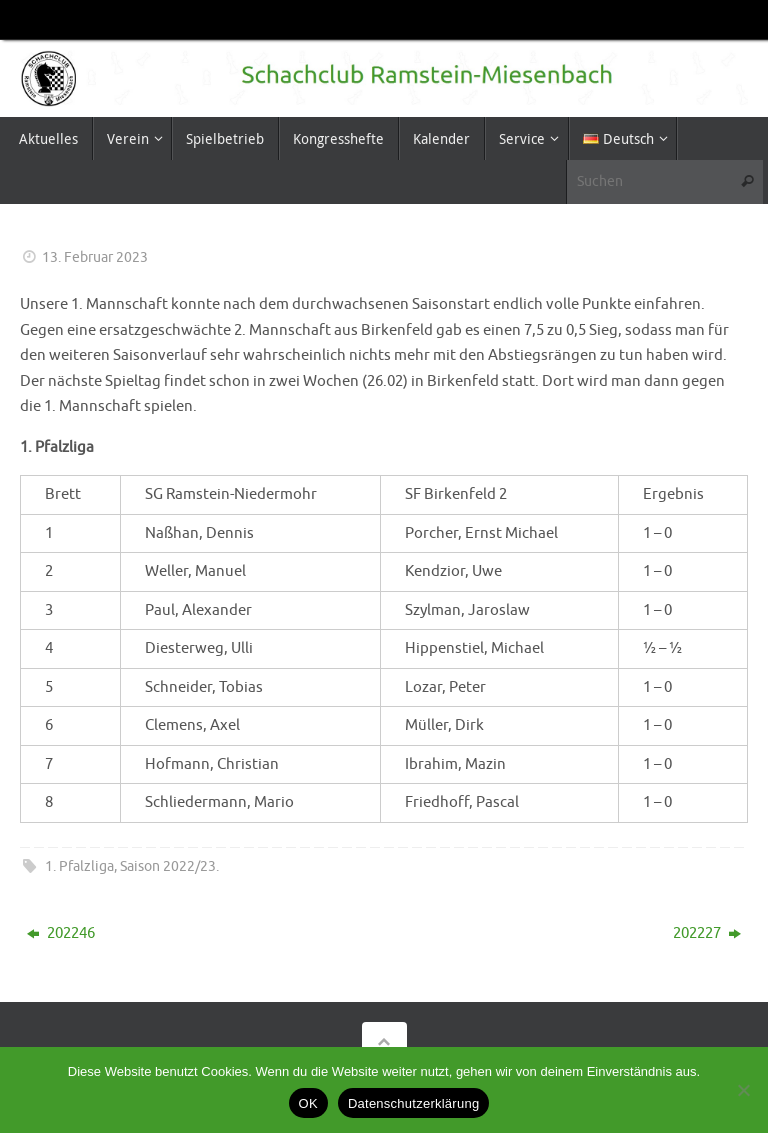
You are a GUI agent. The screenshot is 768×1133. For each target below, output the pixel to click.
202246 (61, 933)
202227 (707, 933)
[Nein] (743, 1090)
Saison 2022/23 (168, 866)
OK (308, 1103)
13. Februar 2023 (95, 257)
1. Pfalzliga (79, 866)
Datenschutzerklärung (413, 1103)
